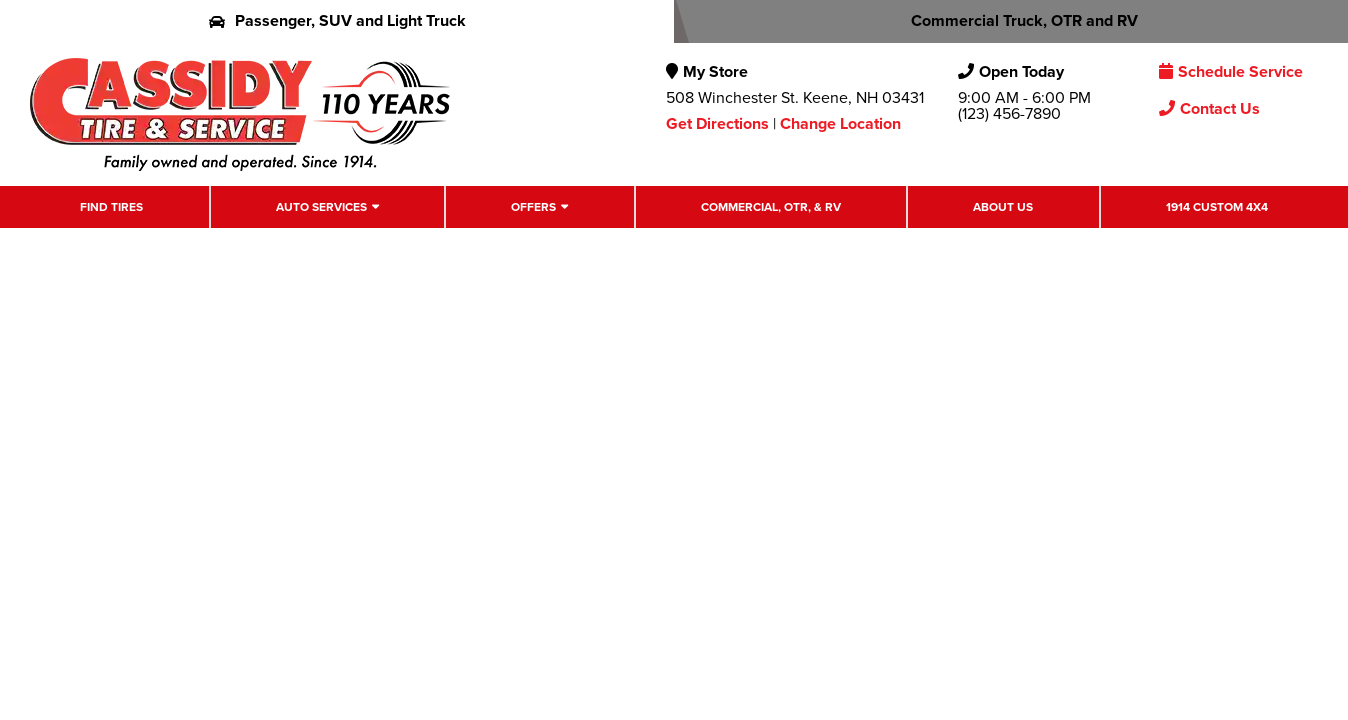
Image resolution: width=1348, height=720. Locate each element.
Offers (533, 207)
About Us (1003, 207)
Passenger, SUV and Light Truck (337, 20)
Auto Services (321, 207)
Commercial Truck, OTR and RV (1011, 20)
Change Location (840, 123)
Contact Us (1209, 108)
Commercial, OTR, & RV (771, 207)
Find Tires (111, 207)
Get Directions (717, 123)
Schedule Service (1231, 71)
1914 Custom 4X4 (1217, 207)
